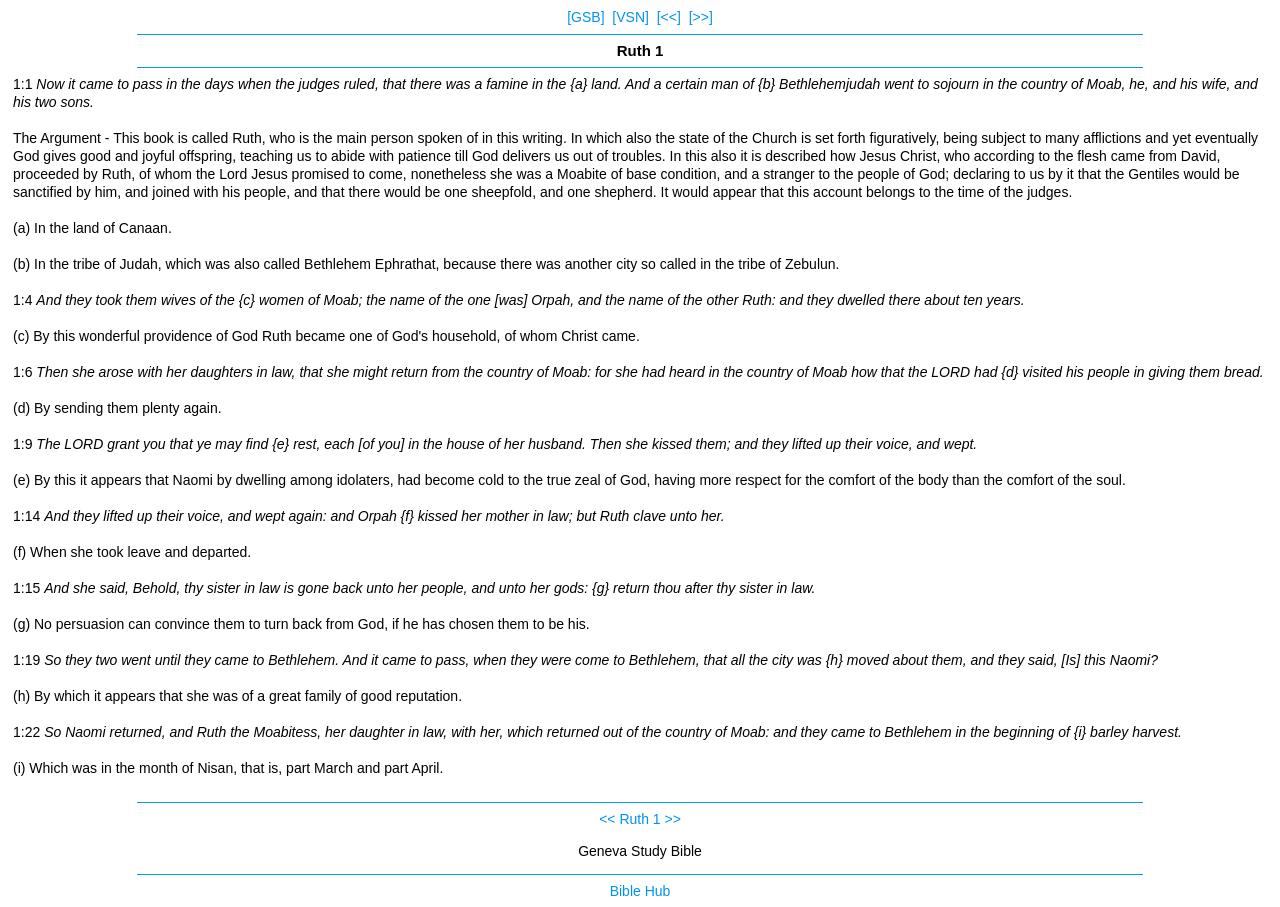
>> (673, 819)
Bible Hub (640, 891)
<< (607, 819)
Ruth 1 (639, 819)
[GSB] (585, 17)
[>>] (701, 17)
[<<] (669, 17)
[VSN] (630, 17)
